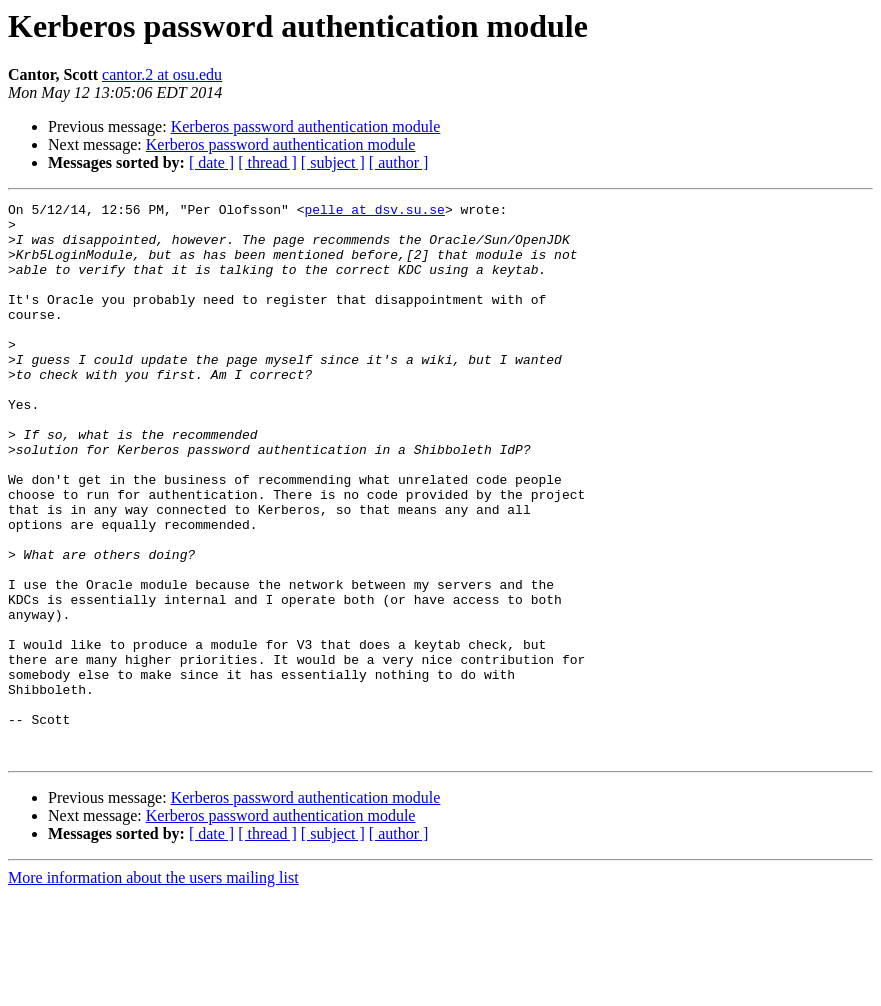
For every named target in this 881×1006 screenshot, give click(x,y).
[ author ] (399, 162)
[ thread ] (267, 162)
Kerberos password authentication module (306, 126)
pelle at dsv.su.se (374, 212)
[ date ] (211, 162)
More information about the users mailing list (153, 988)
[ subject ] (333, 162)
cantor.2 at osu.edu (162, 74)
